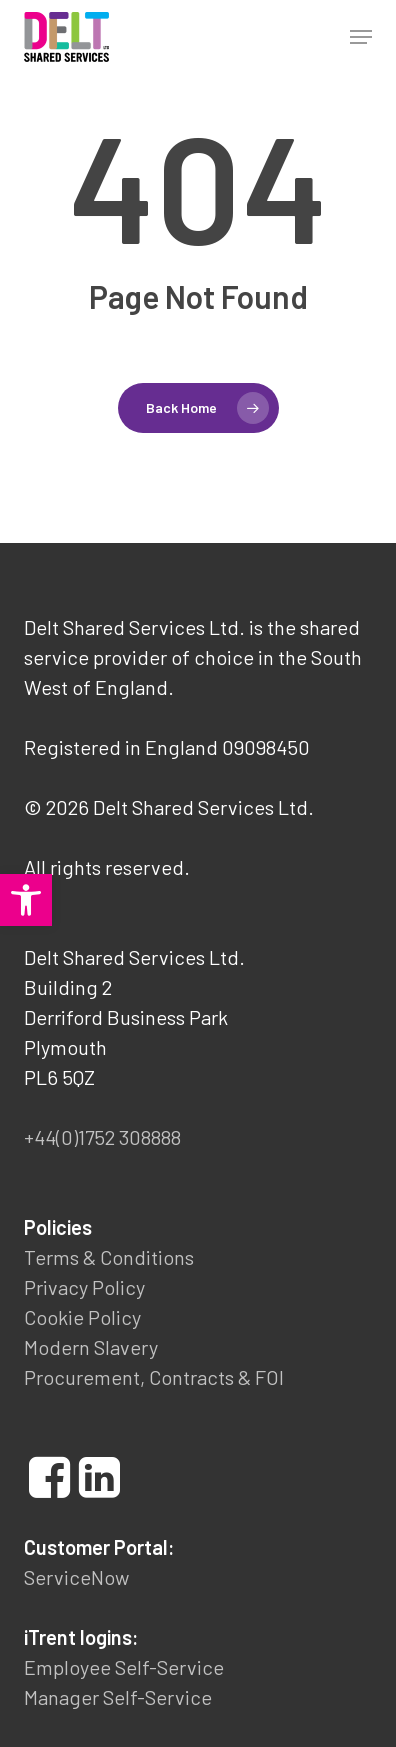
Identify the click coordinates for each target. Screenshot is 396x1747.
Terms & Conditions (109, 1257)
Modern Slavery (91, 1347)
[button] (26, 900)
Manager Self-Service (118, 1697)
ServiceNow (76, 1577)
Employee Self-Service (124, 1667)
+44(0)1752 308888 (102, 1137)
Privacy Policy (84, 1287)
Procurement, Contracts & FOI (154, 1377)
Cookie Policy (82, 1317)
